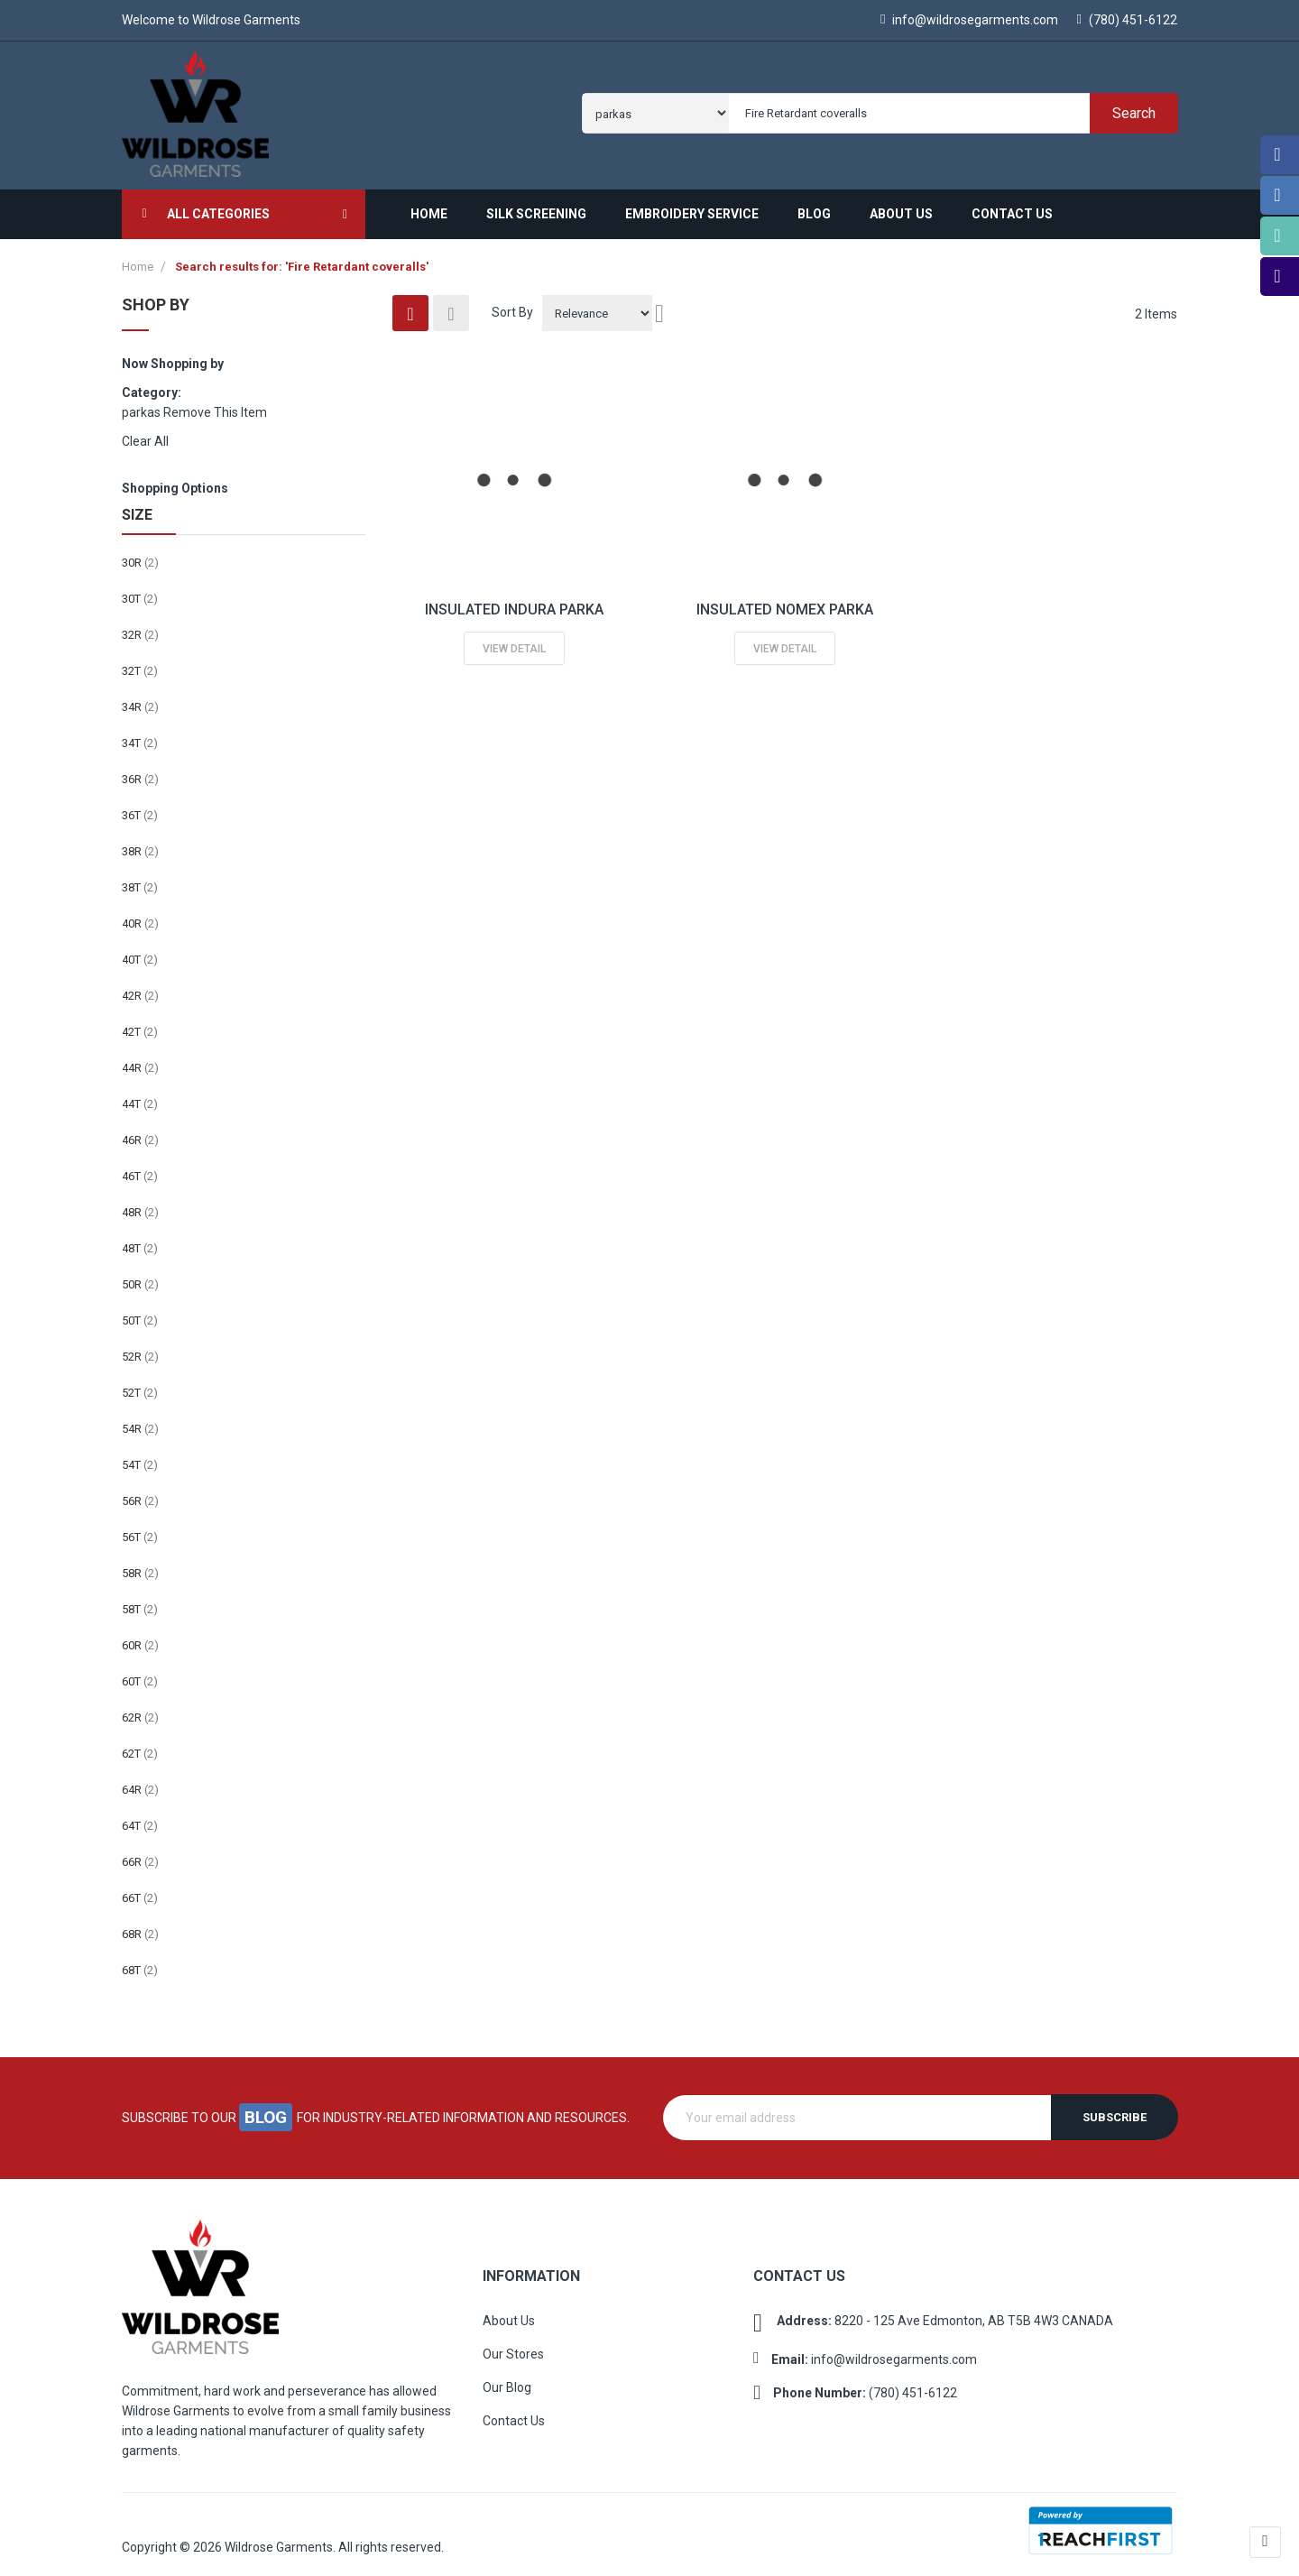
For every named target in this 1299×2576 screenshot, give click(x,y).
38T (140, 880)
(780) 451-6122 (1127, 20)
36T (140, 808)
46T (140, 1169)
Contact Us (514, 2413)
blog (267, 2110)
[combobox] (949, 109)
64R (140, 1782)
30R (140, 555)
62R (140, 1710)
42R (140, 988)
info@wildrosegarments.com (966, 20)
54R (140, 1421)
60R (140, 1638)
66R (140, 1854)
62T (140, 1746)
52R (140, 1349)
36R (140, 772)
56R (140, 1493)
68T (140, 1963)
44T (140, 1096)
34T (140, 736)
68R (140, 1927)
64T (140, 1818)
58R (140, 1566)
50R (140, 1277)
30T (140, 591)
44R (140, 1060)
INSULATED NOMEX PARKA (784, 602)
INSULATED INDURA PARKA (514, 602)
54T (140, 1457)
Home (139, 259)
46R (140, 1133)
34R (140, 699)
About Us (509, 2313)
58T (140, 1602)
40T (140, 952)
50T (140, 1313)
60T (140, 1674)
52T (140, 1385)
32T (140, 663)
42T (140, 1024)
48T (140, 1241)
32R (140, 627)
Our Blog (507, 2380)
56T (140, 1530)
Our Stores (513, 2347)
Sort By (512, 305)
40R (140, 916)
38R (140, 844)
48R (140, 1205)
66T (140, 1890)
